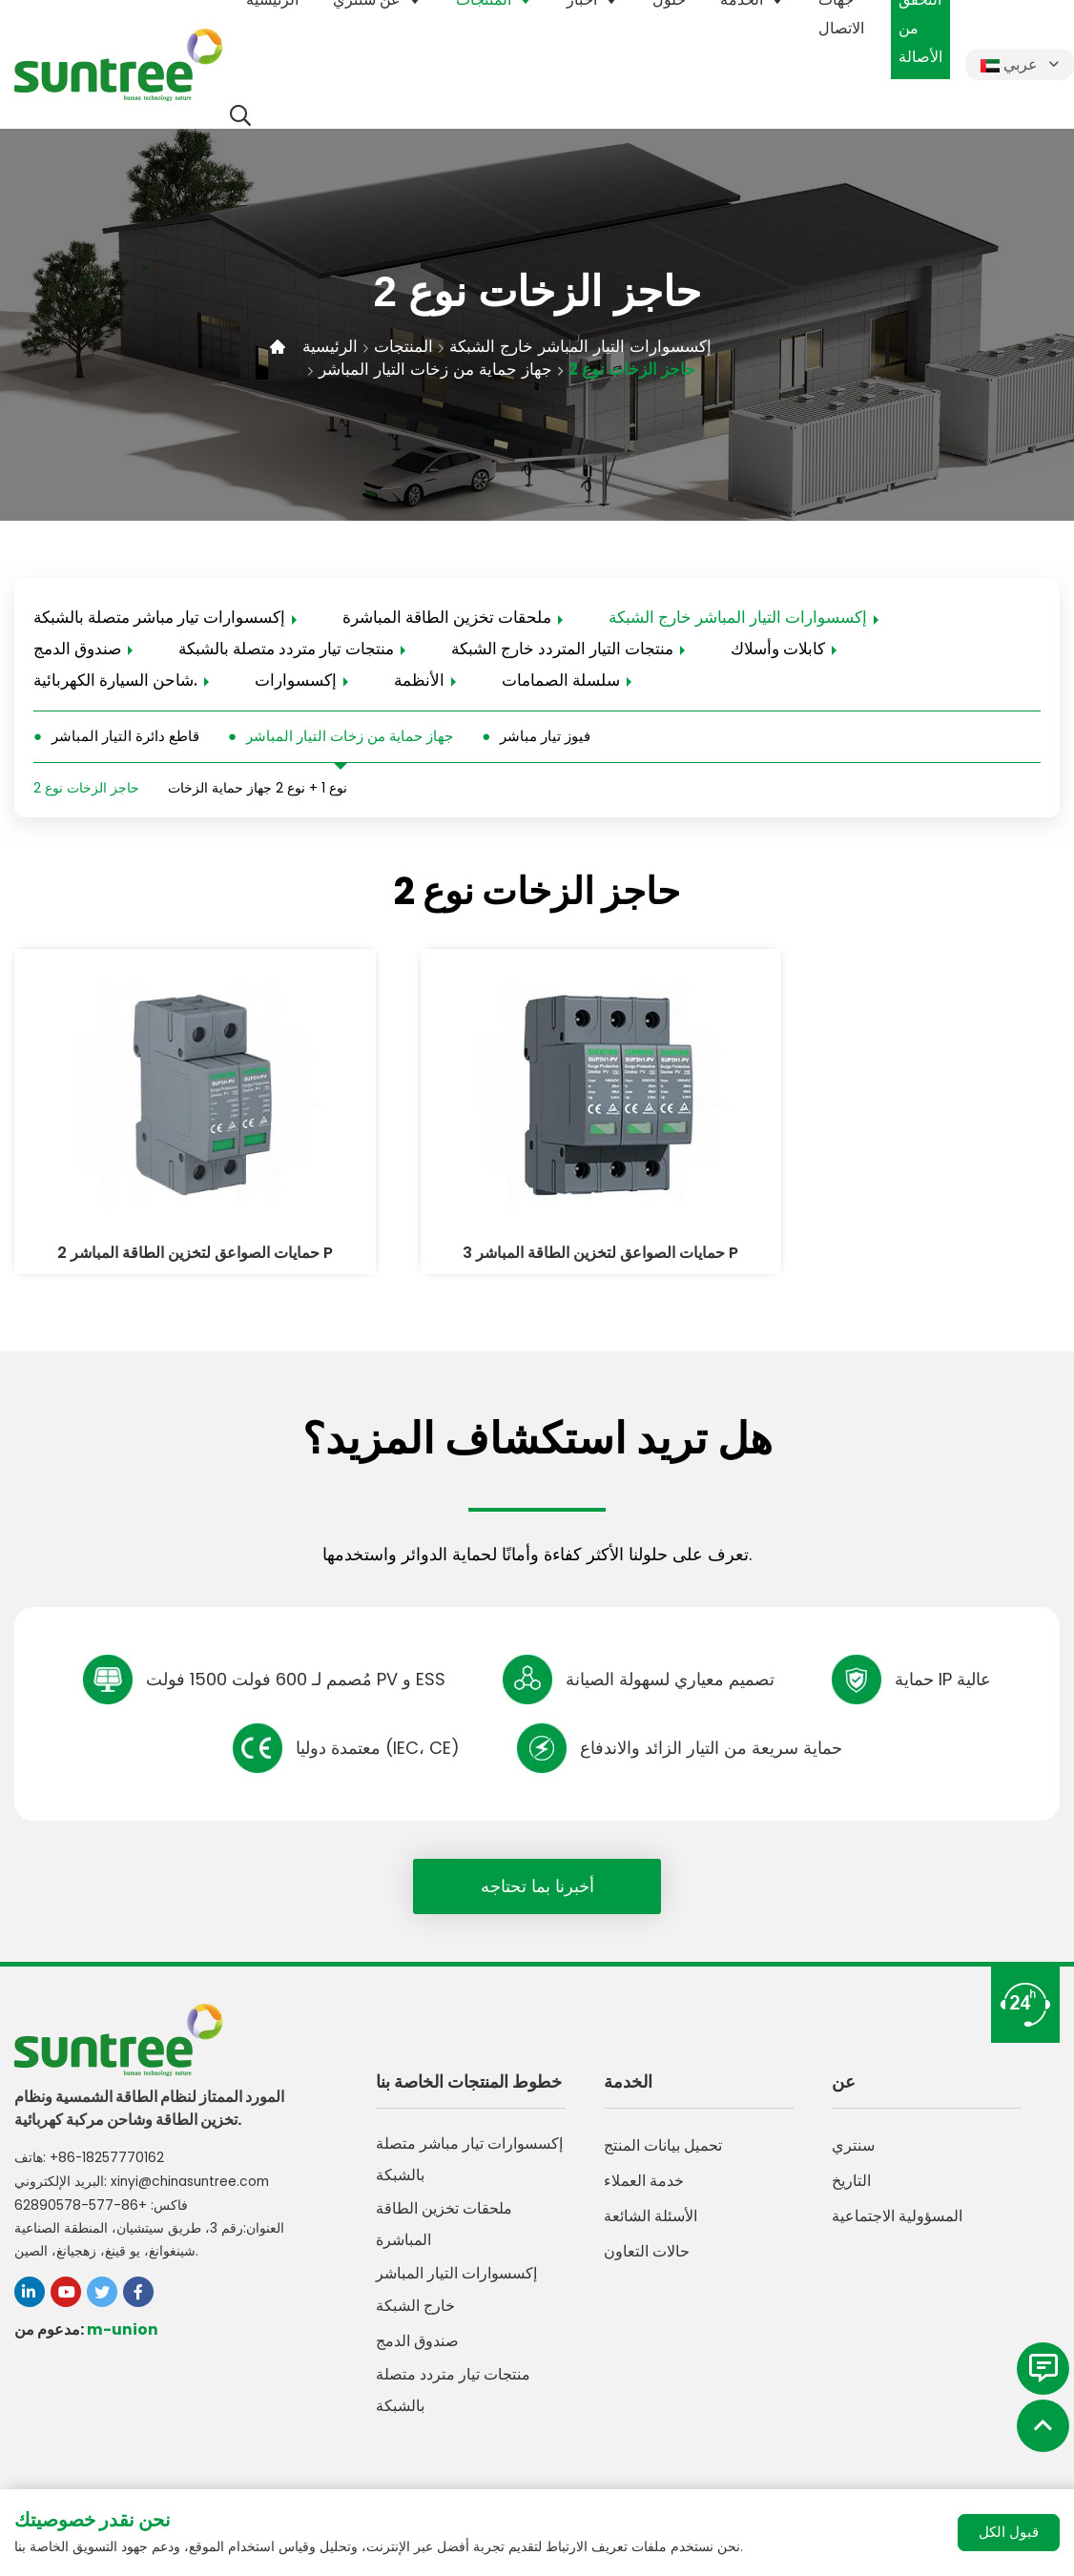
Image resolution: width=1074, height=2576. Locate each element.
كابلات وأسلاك (778, 650)
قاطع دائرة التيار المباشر (125, 740)
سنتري (853, 2125)
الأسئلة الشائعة (650, 2196)
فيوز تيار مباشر (545, 740)
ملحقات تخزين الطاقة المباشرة (446, 618)
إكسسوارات (296, 682)
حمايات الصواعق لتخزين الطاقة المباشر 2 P (171, 1220)
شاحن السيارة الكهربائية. (115, 682)
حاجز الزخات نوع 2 (643, 369)
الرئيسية (331, 346)
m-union (122, 2305)
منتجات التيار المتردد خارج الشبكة (562, 650)
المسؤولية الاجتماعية (897, 2196)
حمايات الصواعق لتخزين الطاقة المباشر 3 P (536, 1220)
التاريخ (851, 2161)
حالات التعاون (647, 2231)
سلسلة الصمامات (561, 682)
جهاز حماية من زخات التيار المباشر (440, 369)
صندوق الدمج (77, 650)
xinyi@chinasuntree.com (193, 2157)
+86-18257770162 (107, 2134)
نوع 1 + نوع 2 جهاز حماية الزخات (257, 792)
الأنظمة (419, 682)
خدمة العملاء (644, 2161)
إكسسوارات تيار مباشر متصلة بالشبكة (159, 618)
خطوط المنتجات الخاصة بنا (469, 2060)
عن (844, 2060)
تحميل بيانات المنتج (663, 2125)
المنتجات (407, 346)
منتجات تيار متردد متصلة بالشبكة (286, 650)
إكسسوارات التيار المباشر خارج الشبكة (591, 346)
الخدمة (628, 2060)
